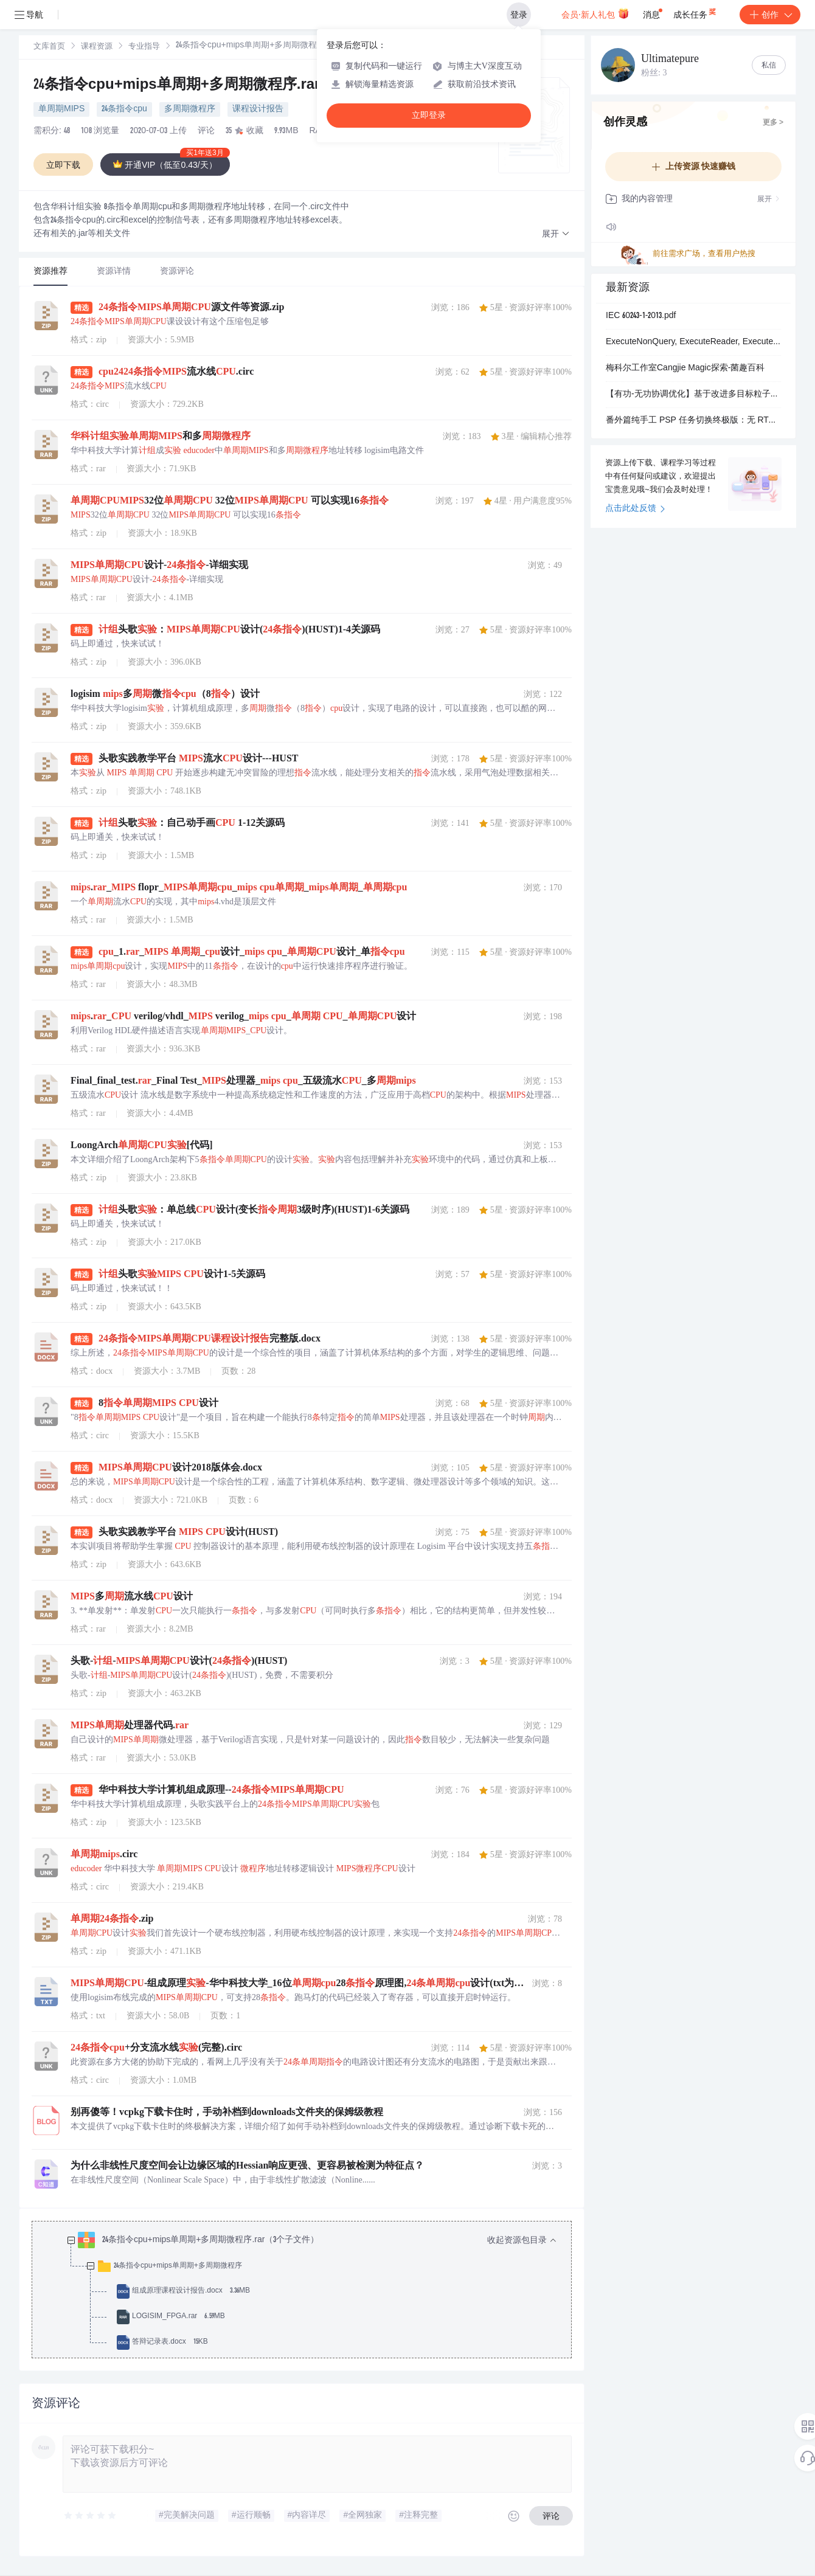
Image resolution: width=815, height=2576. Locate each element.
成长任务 (695, 12)
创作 (770, 14)
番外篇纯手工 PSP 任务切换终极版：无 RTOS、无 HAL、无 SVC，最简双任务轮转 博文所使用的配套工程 (693, 421)
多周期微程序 (189, 109)
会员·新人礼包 (595, 13)
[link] (49, 47)
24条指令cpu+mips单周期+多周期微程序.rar (176, 85)
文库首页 (49, 47)
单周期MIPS (61, 109)
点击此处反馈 (635, 509)
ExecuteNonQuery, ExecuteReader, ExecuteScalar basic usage (693, 342)
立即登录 (429, 115)
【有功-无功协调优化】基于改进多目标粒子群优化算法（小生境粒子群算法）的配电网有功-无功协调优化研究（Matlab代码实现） (693, 394)
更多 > (773, 122)
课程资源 (97, 47)
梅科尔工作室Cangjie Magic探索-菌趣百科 (685, 368)
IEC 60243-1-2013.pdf (641, 316)
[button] (556, 234)
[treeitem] (311, 2291)
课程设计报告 (257, 109)
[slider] (91, 2516)
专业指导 (144, 47)
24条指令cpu (124, 109)
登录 (518, 14)
